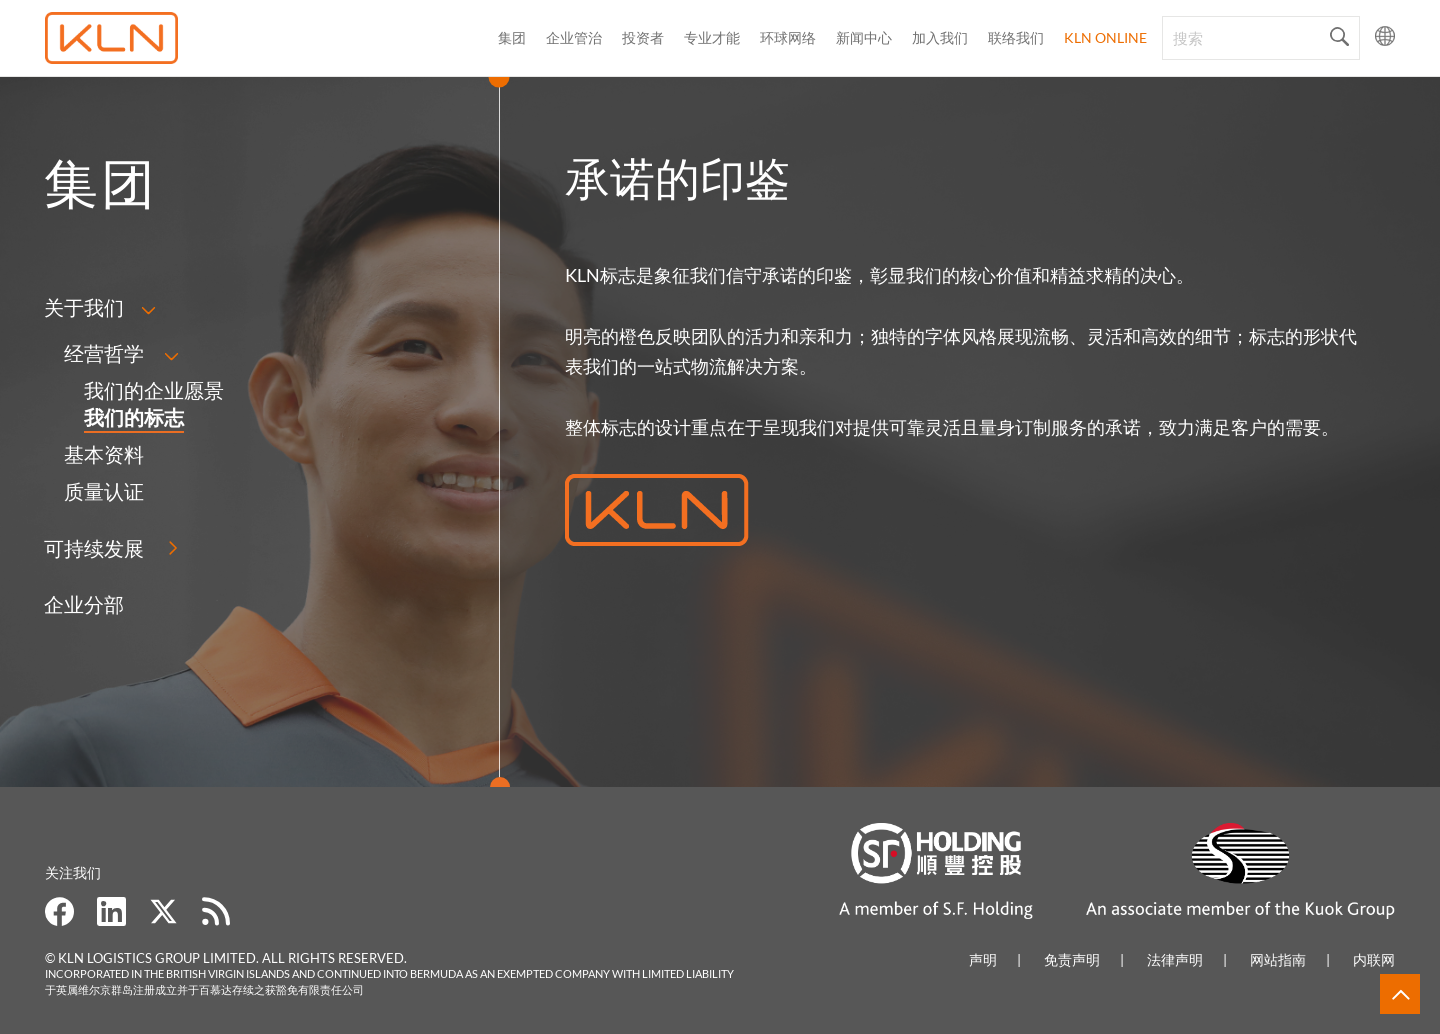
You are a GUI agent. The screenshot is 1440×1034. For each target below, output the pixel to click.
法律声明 (1175, 959)
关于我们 (84, 307)
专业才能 (712, 37)
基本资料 (104, 454)
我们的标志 (134, 417)
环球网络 (788, 37)
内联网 (1374, 959)
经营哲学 (104, 353)
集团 (512, 37)
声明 (983, 959)
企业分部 (84, 604)
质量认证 (104, 491)
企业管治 (574, 37)
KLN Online (1105, 37)
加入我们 (940, 37)
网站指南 (1278, 959)
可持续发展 (94, 548)
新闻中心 (864, 37)
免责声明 (1072, 959)
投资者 (643, 37)
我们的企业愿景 (154, 390)
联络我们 (1016, 37)
